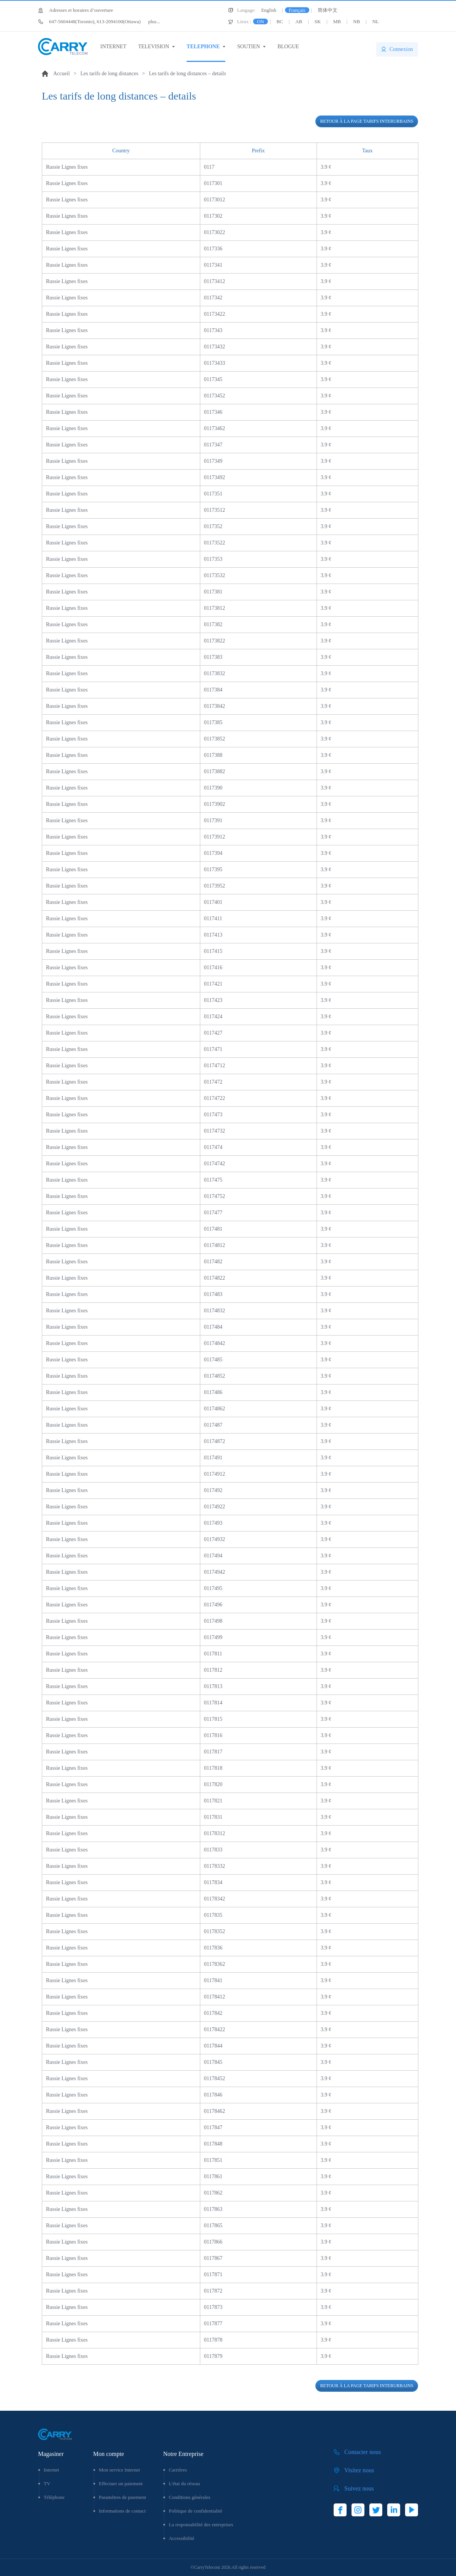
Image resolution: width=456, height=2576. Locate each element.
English (268, 10)
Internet (51, 2470)
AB (298, 21)
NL (375, 21)
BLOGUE (288, 46)
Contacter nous (362, 2452)
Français (297, 10)
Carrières (178, 2470)
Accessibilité (181, 2538)
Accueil (61, 73)
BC (279, 21)
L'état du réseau (184, 2483)
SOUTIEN (248, 46)
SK (318, 21)
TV (47, 2483)
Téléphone (54, 2497)
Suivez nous (359, 2488)
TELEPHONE (203, 46)
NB (356, 21)
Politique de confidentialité (195, 2511)
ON (260, 21)
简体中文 (327, 10)
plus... (104, 21)
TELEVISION (153, 46)
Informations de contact (122, 2511)
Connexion (401, 49)
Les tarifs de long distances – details (187, 73)
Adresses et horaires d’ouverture (81, 10)
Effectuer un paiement (120, 2483)
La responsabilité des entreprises (201, 2524)
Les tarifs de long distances (109, 73)
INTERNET (113, 46)
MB (337, 21)
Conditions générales (189, 2497)
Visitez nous (359, 2470)
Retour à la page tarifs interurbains (366, 121)
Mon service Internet (119, 2470)
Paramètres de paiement (122, 2497)
